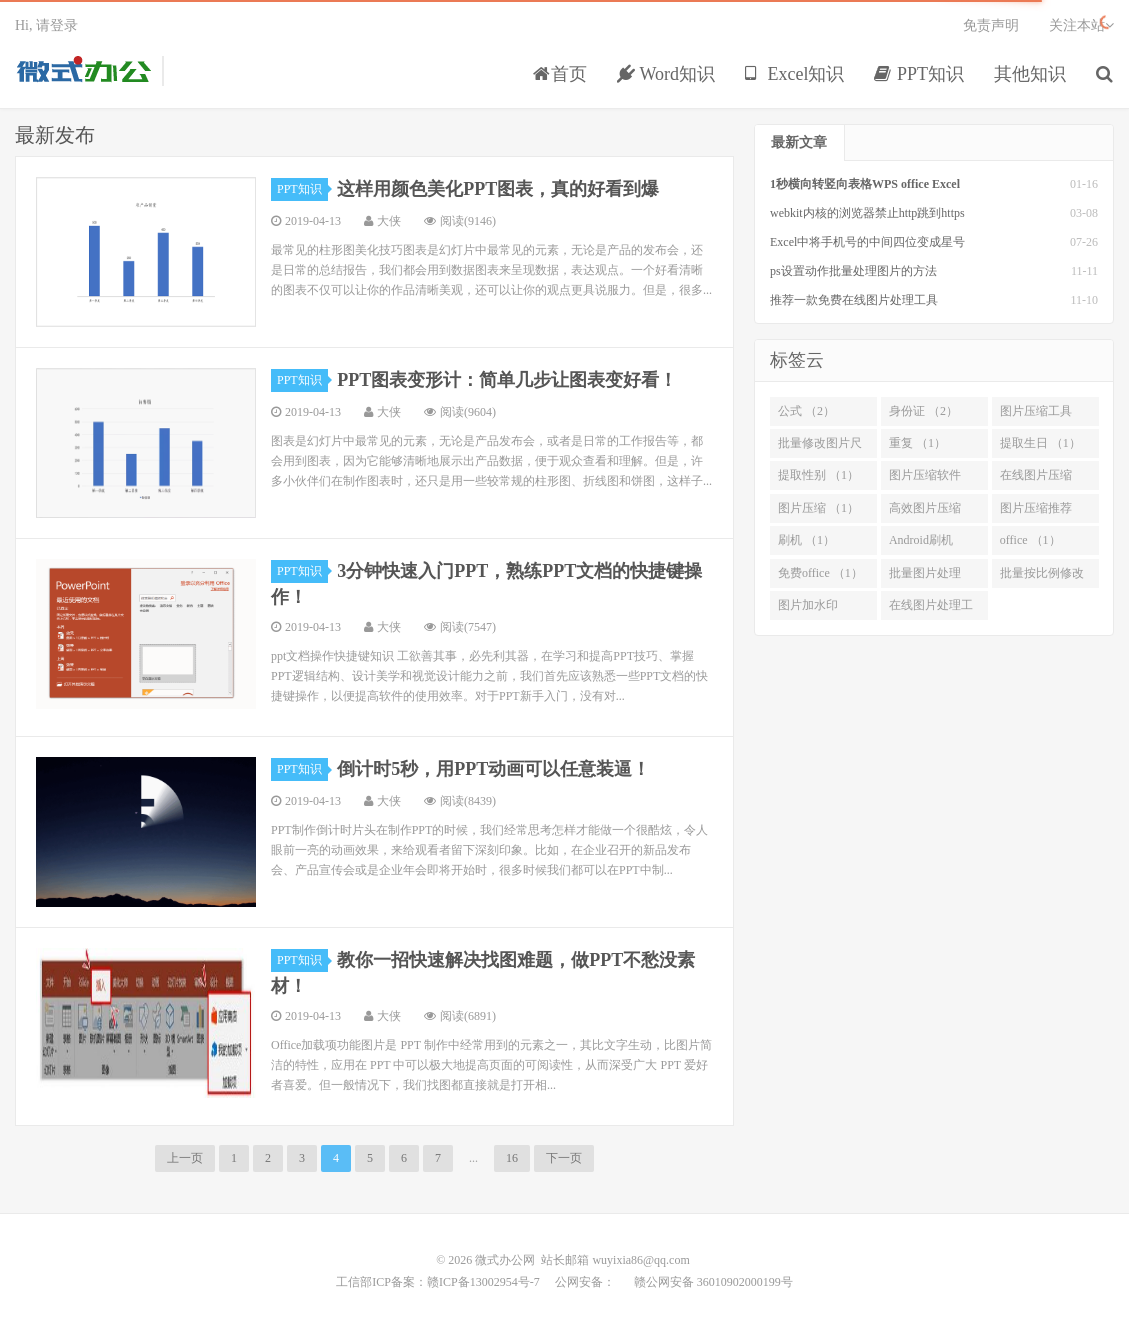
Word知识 (666, 74)
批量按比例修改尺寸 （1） (1042, 577)
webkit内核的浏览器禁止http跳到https (867, 213)
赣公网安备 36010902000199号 (712, 1282)
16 (512, 1158)
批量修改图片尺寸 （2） (820, 447)
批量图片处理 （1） (925, 577)
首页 (560, 74)
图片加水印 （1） (808, 609)
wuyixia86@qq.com (640, 1260)
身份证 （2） (923, 411)
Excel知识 (794, 74)
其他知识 (1030, 74)
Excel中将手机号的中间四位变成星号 (867, 242)
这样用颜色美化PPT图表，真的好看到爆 (498, 189)
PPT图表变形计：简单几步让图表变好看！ (507, 380)
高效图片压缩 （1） (925, 512)
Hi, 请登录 (46, 25)
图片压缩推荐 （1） (1036, 512)
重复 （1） (917, 443)
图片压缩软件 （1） (925, 479)
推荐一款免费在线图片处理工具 (854, 300)
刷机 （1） (806, 540)
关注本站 (1081, 25)
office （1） (1030, 540)
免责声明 (991, 25)
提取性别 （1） (818, 475)
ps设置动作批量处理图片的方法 (853, 271)
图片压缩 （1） (818, 508)
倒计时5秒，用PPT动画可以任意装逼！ (493, 769)
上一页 (185, 1158)
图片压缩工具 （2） (1036, 415)
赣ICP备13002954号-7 (483, 1282)
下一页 (564, 1158)
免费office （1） (820, 573)
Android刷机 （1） (921, 544)
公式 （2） (806, 411)
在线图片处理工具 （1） (931, 609)
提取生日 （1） (1040, 443)
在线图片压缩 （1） (1036, 479)
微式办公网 (83, 71)
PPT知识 (919, 74)
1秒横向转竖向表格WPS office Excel (865, 184)
